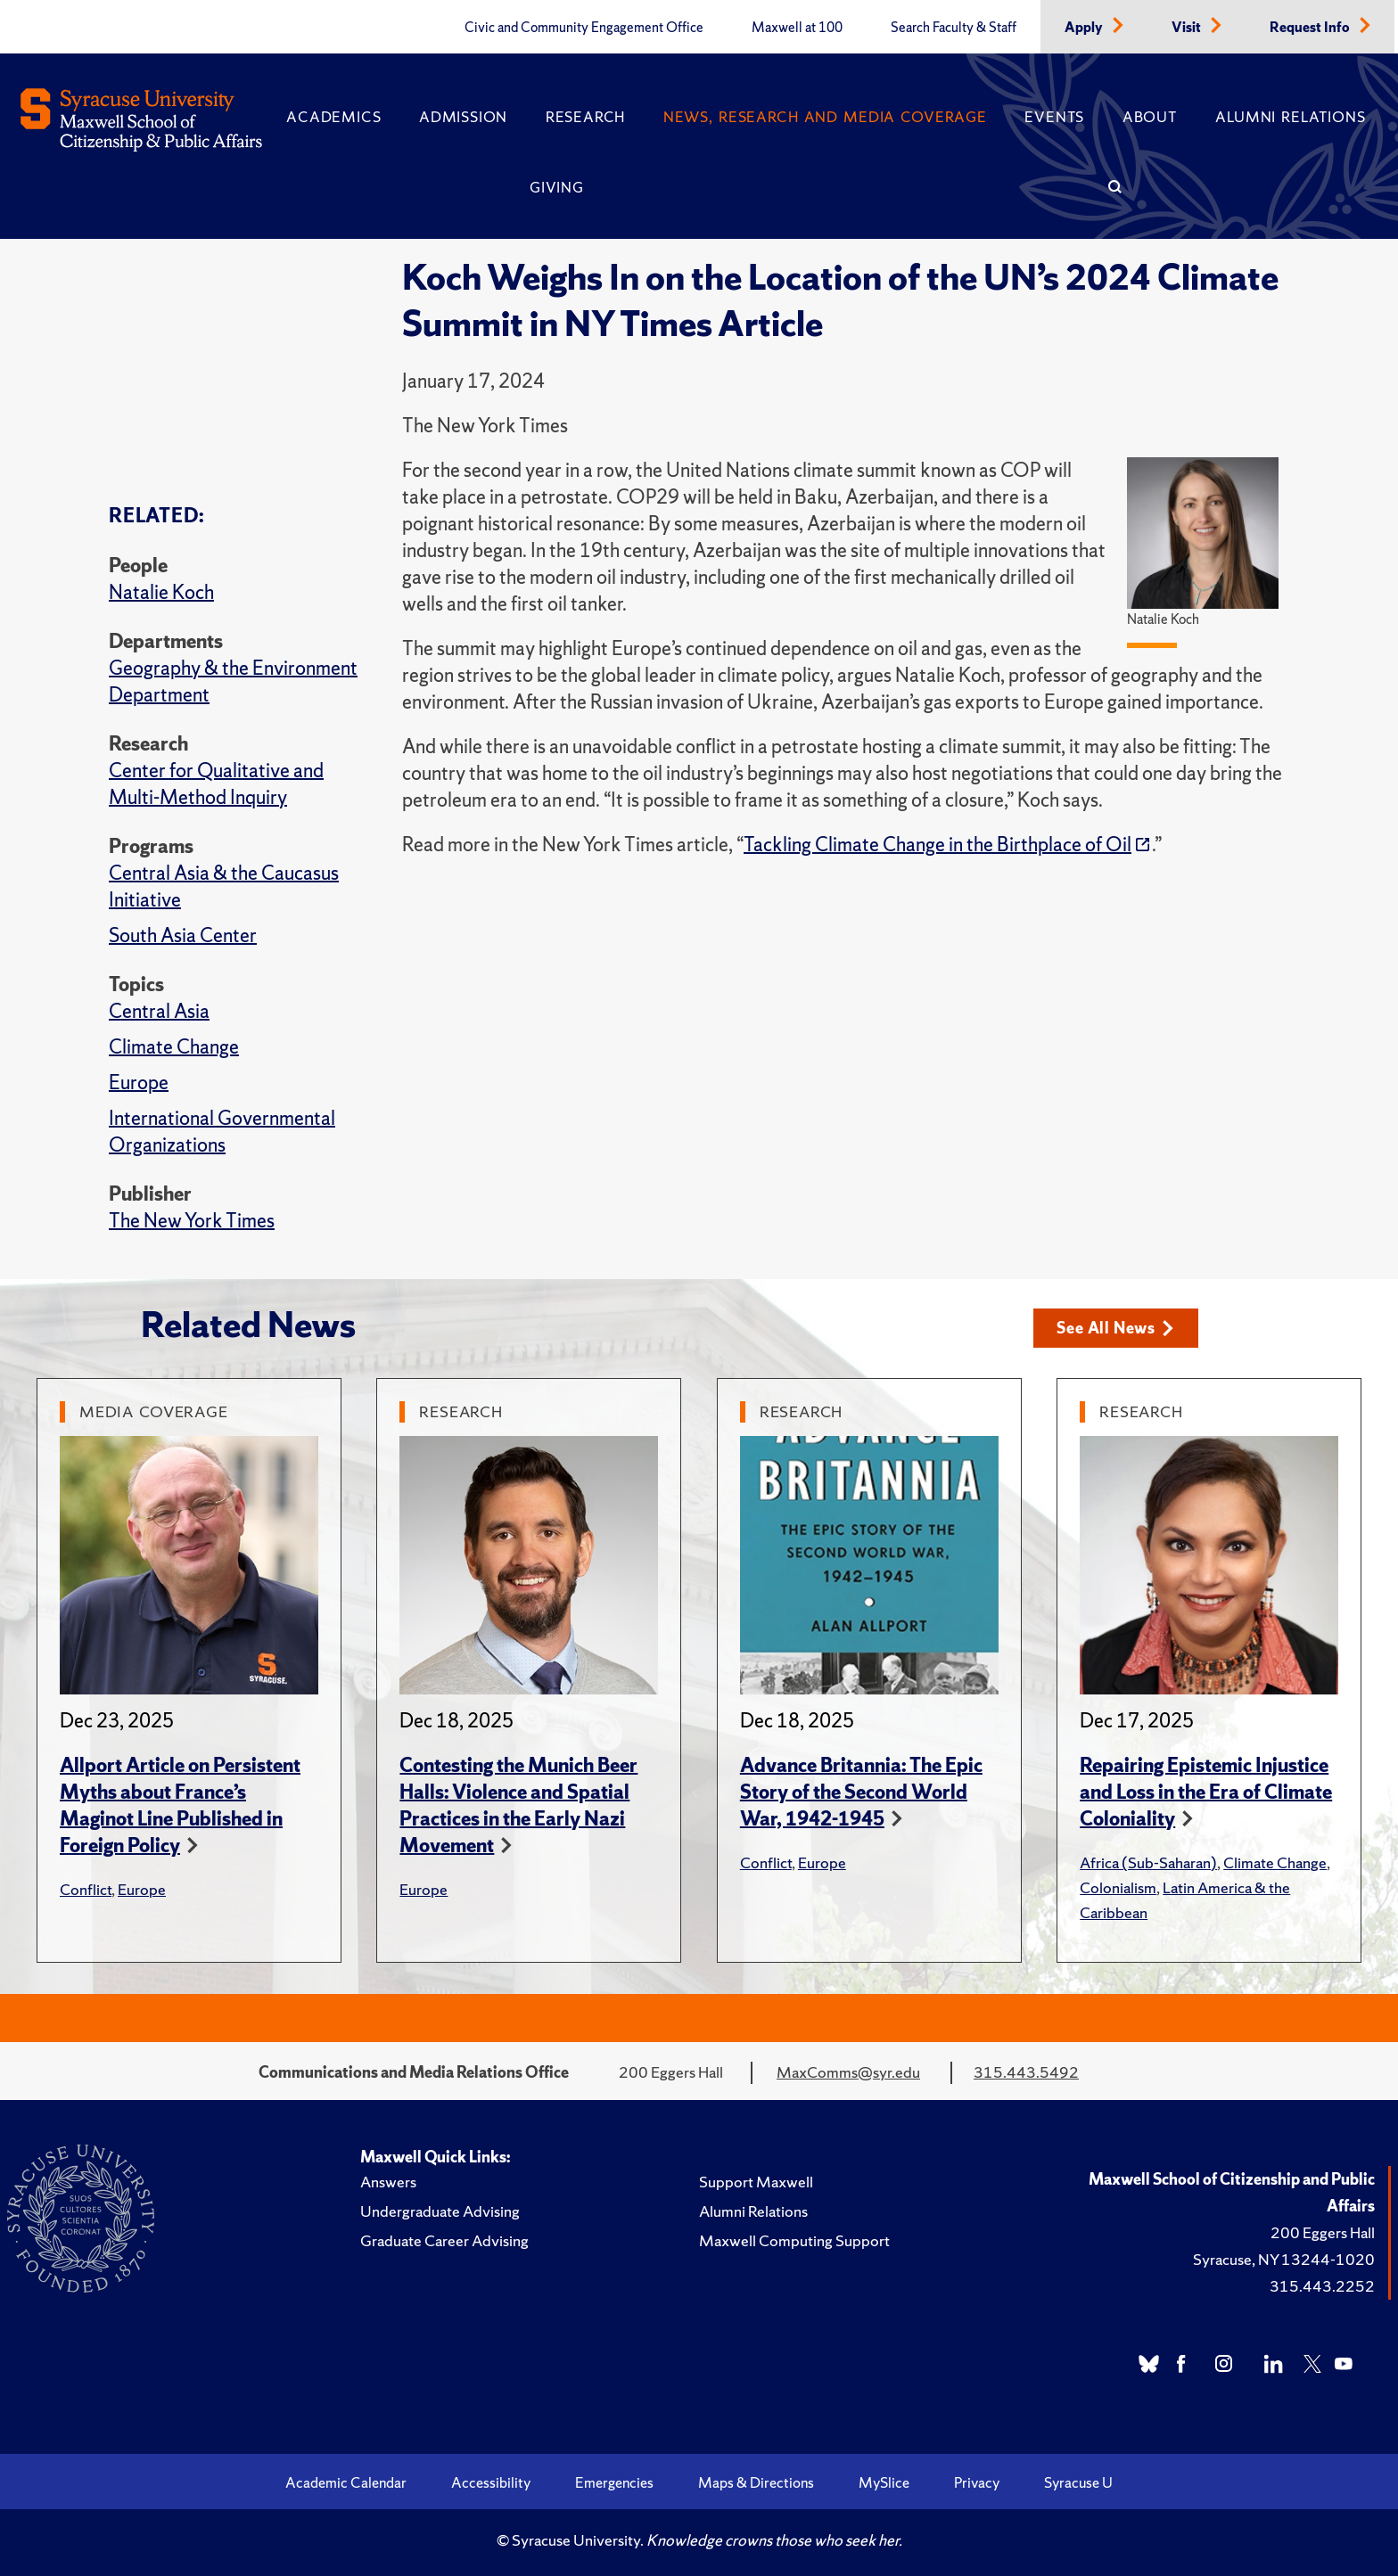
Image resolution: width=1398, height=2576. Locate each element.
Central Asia (159, 1011)
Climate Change (174, 1047)
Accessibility (490, 2482)
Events (1054, 117)
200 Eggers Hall (1323, 2232)
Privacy (976, 2482)
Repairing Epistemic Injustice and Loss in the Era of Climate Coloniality (1206, 1792)
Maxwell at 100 (797, 28)
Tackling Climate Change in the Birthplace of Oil (937, 844)
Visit (1188, 28)
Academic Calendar (346, 2482)
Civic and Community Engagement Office (584, 28)
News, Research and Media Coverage (825, 117)
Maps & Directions (756, 2482)
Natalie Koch (161, 592)
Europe (139, 1082)
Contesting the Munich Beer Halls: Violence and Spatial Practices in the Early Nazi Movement (518, 1805)
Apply (1085, 28)
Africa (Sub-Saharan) (1148, 1862)
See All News (1115, 1327)
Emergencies (614, 2482)
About (1150, 117)
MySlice (884, 2482)
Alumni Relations (1290, 117)
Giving (557, 187)
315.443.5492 (1026, 2072)
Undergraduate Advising (440, 2211)
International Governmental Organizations (222, 1131)
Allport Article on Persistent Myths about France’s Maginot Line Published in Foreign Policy (180, 1805)
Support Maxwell (756, 2181)
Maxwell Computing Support (794, 2240)
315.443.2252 (1322, 2286)
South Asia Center (183, 935)
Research (585, 117)
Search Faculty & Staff (953, 28)
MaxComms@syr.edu (848, 2072)
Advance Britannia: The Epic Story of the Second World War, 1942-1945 (861, 1792)
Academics (333, 117)
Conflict (85, 1889)
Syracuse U (1078, 2482)
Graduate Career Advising (444, 2240)
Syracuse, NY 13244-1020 (1284, 2259)
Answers (388, 2181)
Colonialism (1118, 1887)
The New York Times (192, 1221)
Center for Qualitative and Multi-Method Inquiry (216, 784)
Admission (463, 117)
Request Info (1311, 28)
